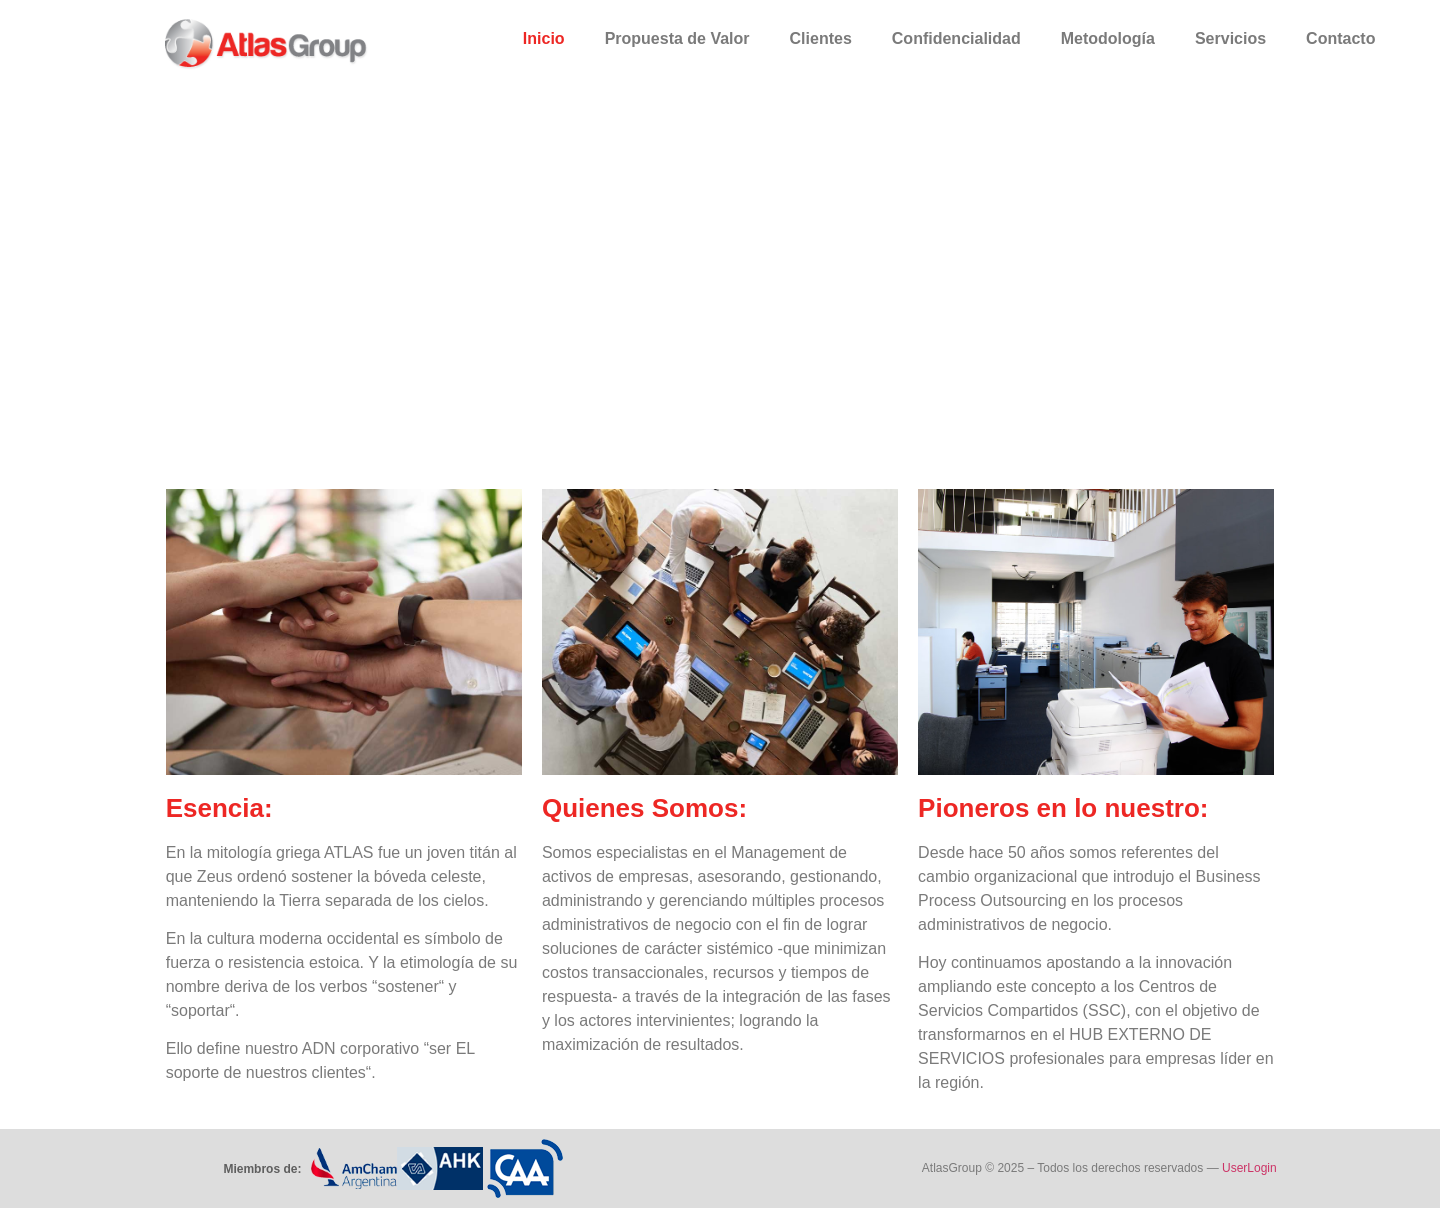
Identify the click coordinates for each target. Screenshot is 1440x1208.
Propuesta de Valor (677, 38)
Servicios (1230, 38)
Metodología (1108, 38)
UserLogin (1251, 1168)
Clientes (821, 38)
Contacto (1340, 38)
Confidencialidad (956, 38)
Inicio (544, 38)
